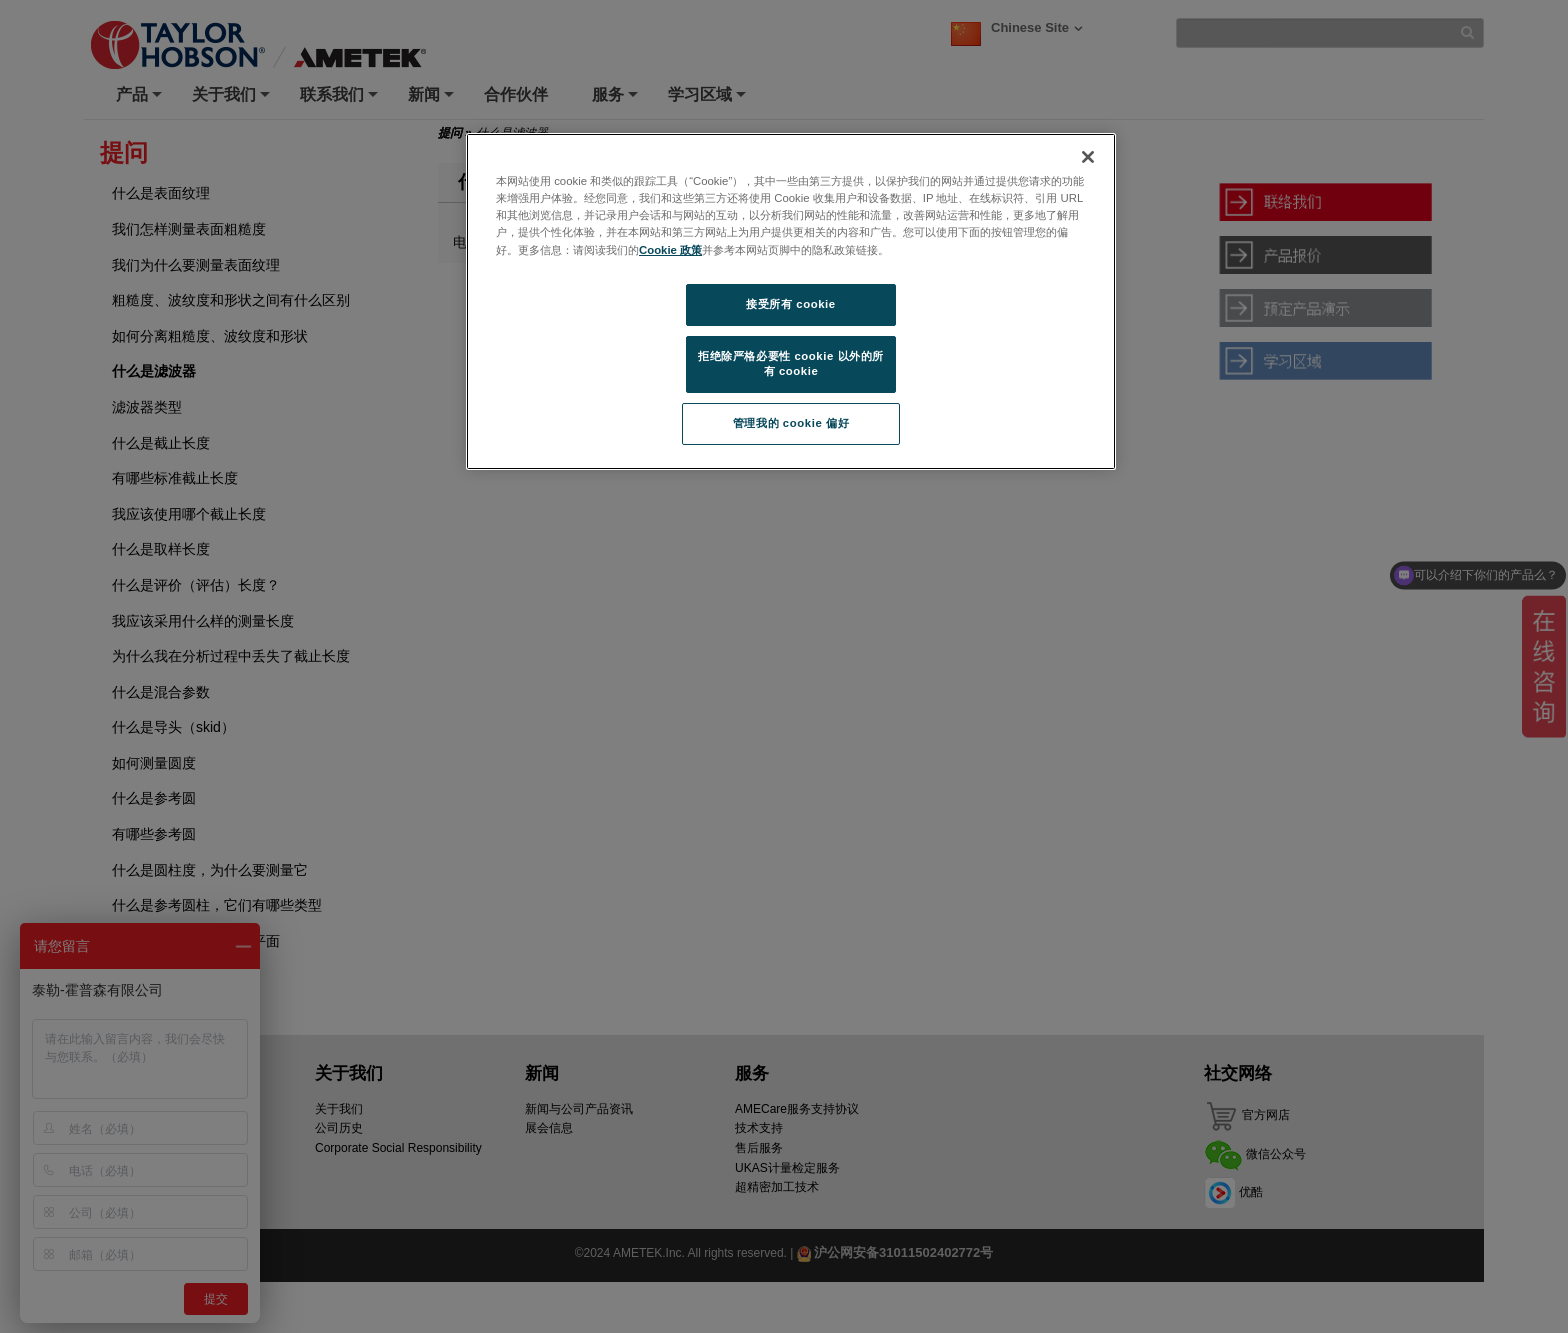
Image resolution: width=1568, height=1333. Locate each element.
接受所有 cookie (790, 304)
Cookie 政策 (670, 250)
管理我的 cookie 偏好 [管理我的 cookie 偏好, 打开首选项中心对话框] (791, 423)
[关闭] (1088, 157)
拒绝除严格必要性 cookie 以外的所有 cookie (791, 364)
